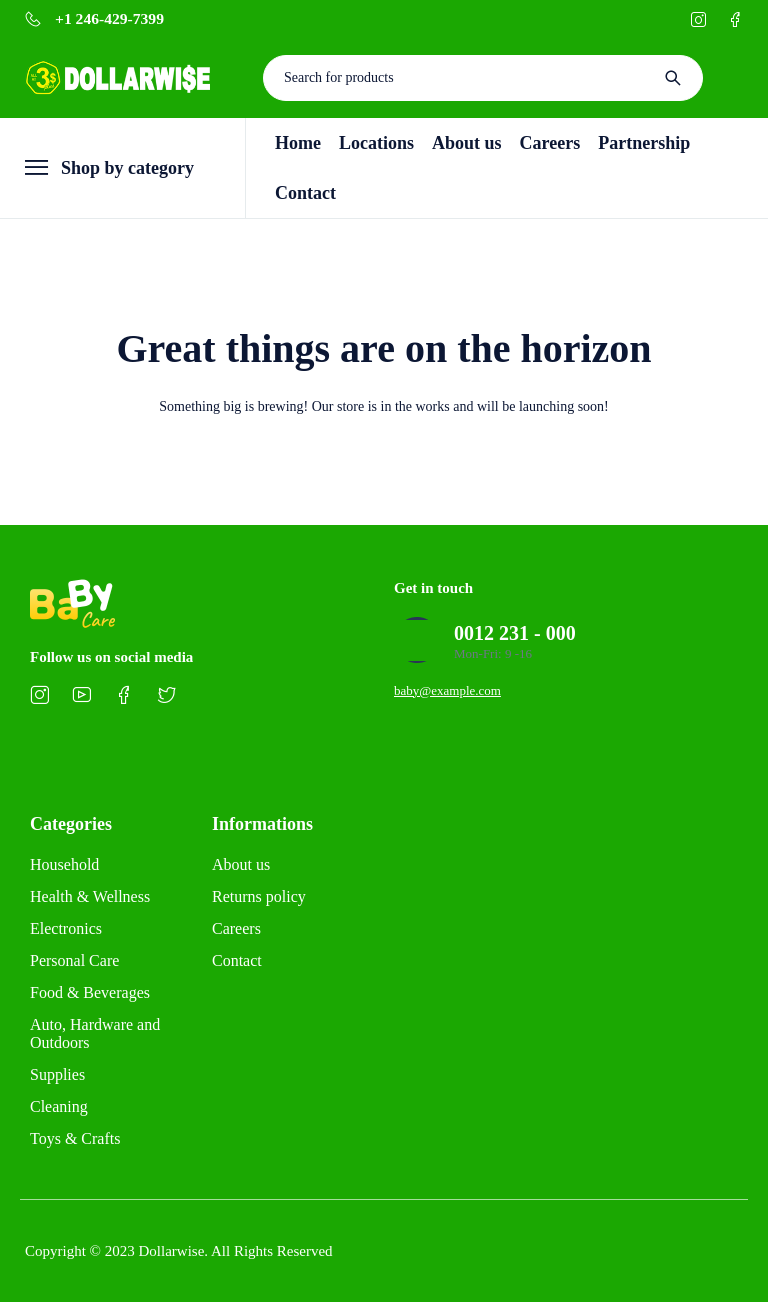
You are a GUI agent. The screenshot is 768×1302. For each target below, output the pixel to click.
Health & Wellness (90, 896)
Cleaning (59, 1106)
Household (64, 864)
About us (241, 864)
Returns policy (259, 896)
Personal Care (74, 960)
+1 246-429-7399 (109, 19)
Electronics (66, 928)
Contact (237, 960)
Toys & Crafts (75, 1138)
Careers (236, 928)
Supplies (57, 1074)
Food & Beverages (90, 992)
